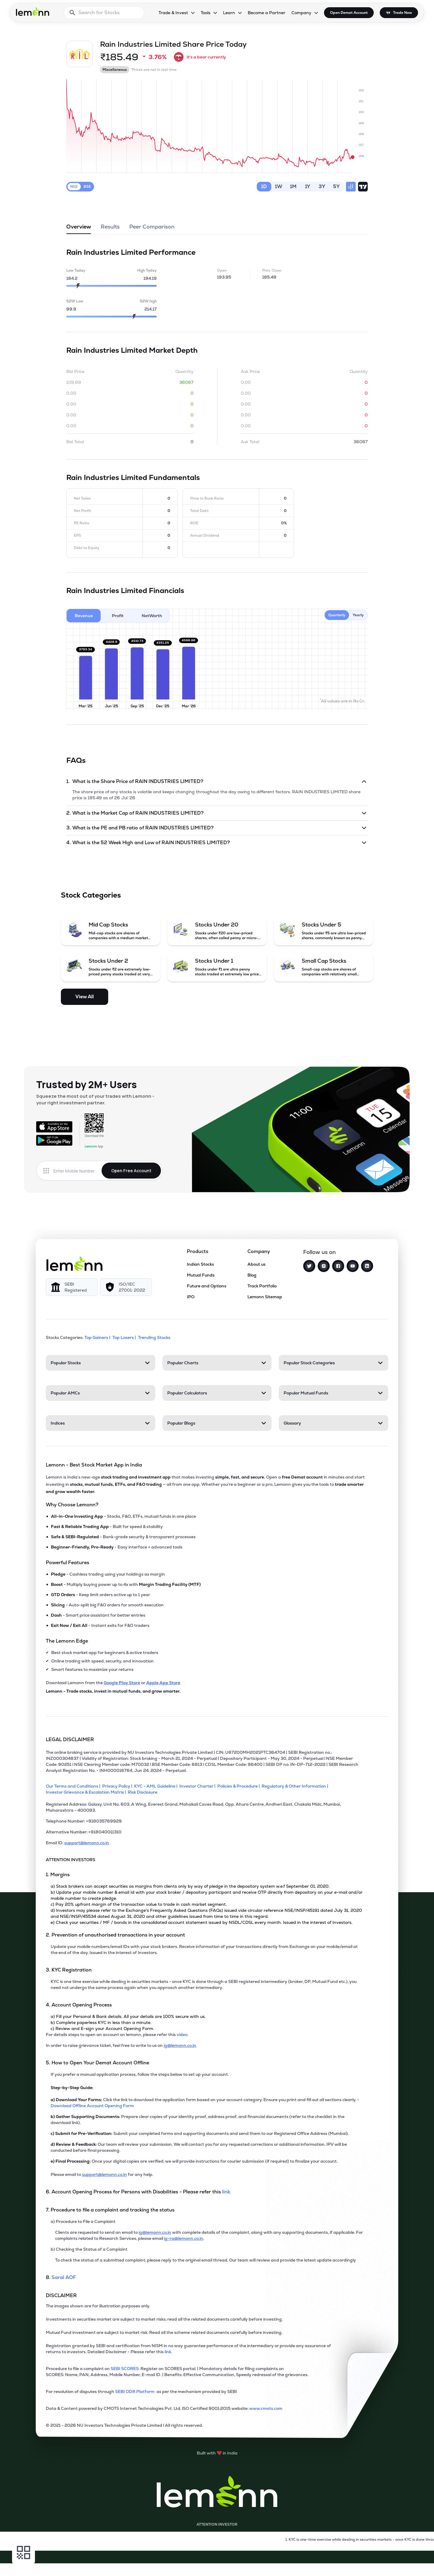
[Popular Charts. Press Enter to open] (217, 1363)
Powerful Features (67, 1562)
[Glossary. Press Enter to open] (333, 1423)
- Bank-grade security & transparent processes (123, 1536)
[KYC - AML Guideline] (156, 1786)
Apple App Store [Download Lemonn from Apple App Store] (163, 1682)
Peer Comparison (152, 228)
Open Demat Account (349, 12)
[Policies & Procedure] (239, 1786)
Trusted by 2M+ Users (86, 1084)
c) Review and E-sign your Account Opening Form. (102, 2028)
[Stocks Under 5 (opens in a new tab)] (324, 930)
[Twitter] (309, 1266)
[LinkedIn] (367, 1266)
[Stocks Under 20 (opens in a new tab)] (217, 930)
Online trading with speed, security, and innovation (102, 1661)
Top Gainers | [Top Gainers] (97, 1337)
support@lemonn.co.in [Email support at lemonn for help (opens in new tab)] (104, 2174)
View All (84, 996)
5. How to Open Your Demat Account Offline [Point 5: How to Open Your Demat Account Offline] (97, 2063)
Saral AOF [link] (64, 2277)
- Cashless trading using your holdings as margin (108, 1574)
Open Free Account (131, 1170)
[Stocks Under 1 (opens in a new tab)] (217, 967)
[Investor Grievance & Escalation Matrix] (87, 1792)
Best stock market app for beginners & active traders (104, 1652)
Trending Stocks (154, 1337)
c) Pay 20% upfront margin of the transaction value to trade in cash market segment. (139, 1904)
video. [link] (182, 2034)
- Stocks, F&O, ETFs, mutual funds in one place (123, 1516)
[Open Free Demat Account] (321, 2563)
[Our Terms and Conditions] (74, 1786)
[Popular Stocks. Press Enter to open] (100, 1363)
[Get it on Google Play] (54, 1140)
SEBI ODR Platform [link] (135, 2391)
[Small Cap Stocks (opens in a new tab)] (324, 967)
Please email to (66, 2174)
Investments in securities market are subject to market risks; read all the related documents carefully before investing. (164, 2319)
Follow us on (319, 1252)
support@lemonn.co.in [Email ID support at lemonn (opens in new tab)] (86, 1842)
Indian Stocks (200, 1264)
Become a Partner (266, 12)
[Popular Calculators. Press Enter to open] (217, 1393)
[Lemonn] (74, 1263)
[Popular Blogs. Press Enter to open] (217, 1423)
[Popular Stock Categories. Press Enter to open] (333, 1363)
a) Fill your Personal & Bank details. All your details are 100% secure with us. (128, 2016)
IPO (190, 1296)
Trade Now (402, 12)
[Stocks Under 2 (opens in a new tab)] (111, 967)
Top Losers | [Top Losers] (124, 1337)
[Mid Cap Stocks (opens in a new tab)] (111, 930)
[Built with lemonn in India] (217, 2453)
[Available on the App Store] (54, 1126)
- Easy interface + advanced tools (116, 1547)
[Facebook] (338, 1266)
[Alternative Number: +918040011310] (205, 1834)
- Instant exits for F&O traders (100, 1625)
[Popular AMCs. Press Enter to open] (100, 1393)
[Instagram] (324, 1266)
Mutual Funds (201, 1275)
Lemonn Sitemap (264, 1296)
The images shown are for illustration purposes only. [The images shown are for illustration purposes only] (98, 2306)
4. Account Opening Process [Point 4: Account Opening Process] (79, 2005)
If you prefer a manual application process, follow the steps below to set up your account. (140, 2074)
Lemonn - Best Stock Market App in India (94, 1465)
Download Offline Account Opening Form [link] (92, 2105)
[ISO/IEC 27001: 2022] (126, 1287)
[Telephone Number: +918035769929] (205, 1823)
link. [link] (226, 2192)
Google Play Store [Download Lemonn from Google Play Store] (122, 1682)
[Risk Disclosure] (143, 1792)
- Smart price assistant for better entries (98, 1615)
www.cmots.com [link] (265, 2408)
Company (258, 1251)
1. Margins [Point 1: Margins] (58, 1874)
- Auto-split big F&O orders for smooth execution (107, 1605)
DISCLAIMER (61, 2295)
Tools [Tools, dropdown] (205, 12)
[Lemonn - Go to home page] (32, 11)
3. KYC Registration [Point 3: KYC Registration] (69, 1970)
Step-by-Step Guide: (72, 2087)
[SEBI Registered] (72, 1287)
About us (256, 1264)
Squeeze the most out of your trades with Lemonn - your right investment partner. (95, 1099)
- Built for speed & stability (107, 1526)
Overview (78, 228)
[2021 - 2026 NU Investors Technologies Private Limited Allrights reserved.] (205, 2427)
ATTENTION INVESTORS (70, 1859)
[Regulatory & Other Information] (296, 1786)
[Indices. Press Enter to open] (100, 1423)
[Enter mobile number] (77, 1170)
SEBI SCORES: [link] (125, 2368)
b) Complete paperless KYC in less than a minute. (101, 2022)
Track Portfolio (262, 1286)
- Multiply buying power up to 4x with (126, 1584)
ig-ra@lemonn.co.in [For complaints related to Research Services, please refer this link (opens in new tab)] (183, 2238)
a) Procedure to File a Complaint (83, 2221)
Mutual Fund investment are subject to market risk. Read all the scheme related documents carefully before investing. (164, 2332)
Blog (251, 1275)
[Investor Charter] (198, 1786)
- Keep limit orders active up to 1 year (100, 1594)
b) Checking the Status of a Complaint (89, 2249)
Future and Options (206, 1286)
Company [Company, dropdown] (301, 12)
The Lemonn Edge (67, 1641)
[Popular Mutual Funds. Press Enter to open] (333, 1393)
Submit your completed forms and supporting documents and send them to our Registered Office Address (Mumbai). (200, 2133)
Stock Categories (91, 895)
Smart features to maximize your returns (92, 1669)
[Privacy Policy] (118, 1786)
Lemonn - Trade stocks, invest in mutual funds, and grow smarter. (113, 1691)
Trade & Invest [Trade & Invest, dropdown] (173, 12)
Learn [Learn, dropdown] (229, 12)
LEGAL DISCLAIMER (70, 1739)
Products (197, 1251)
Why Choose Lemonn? (72, 1504)
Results (110, 228)
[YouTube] (353, 1266)
